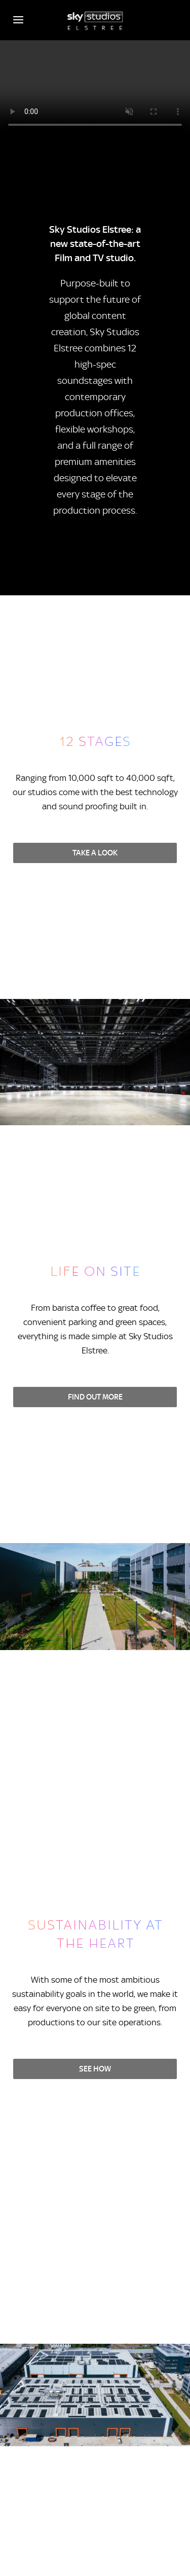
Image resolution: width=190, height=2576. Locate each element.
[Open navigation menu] (18, 20)
